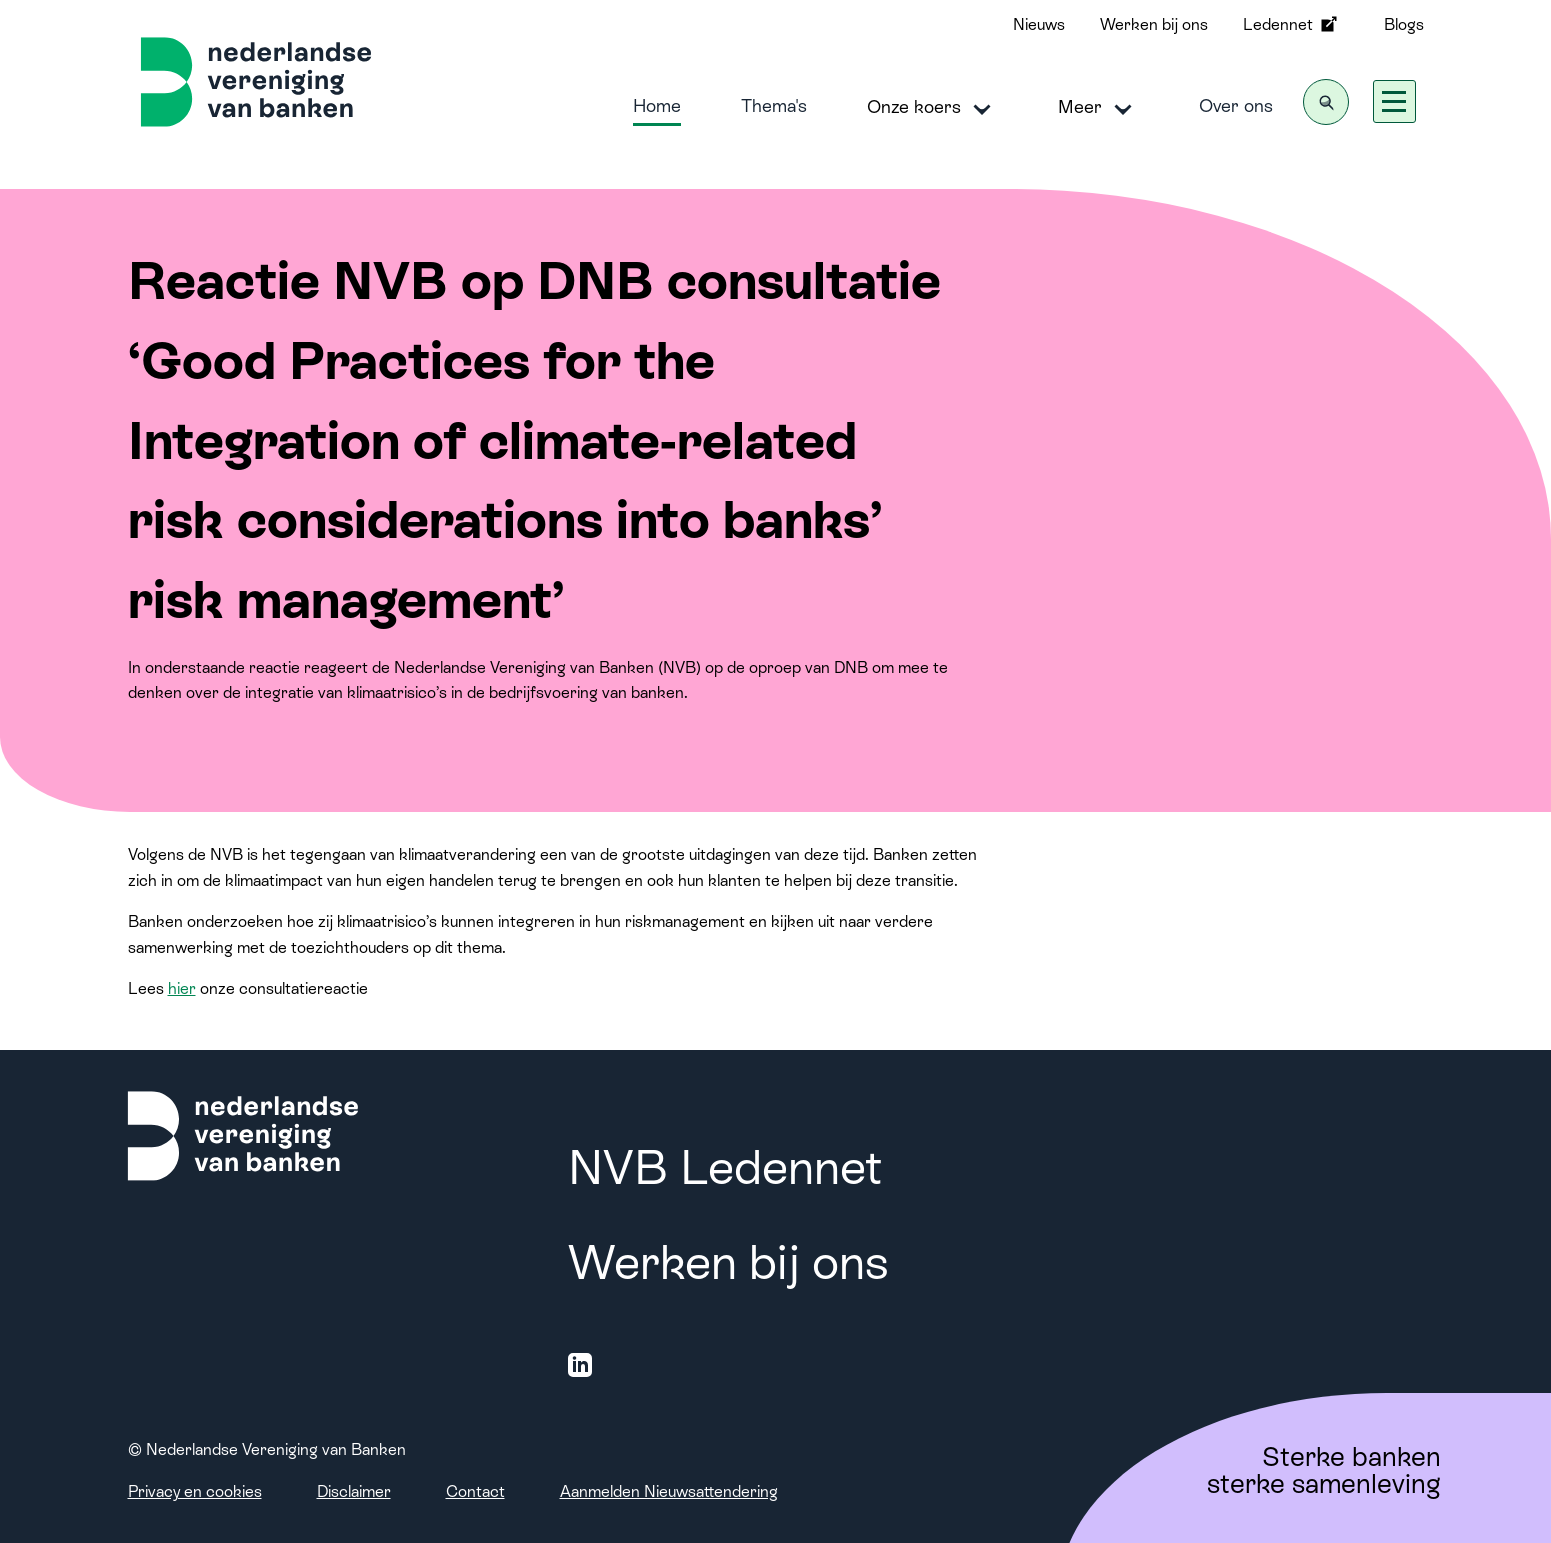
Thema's (774, 105)
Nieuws (1039, 24)
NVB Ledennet (725, 1167)
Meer (1098, 108)
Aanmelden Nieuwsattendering (669, 1491)
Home (657, 105)
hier (182, 988)
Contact (475, 1491)
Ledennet (1292, 24)
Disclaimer (354, 1491)
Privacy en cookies (195, 1491)
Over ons (1236, 105)
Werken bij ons (1154, 24)
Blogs (1404, 24)
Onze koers (932, 108)
